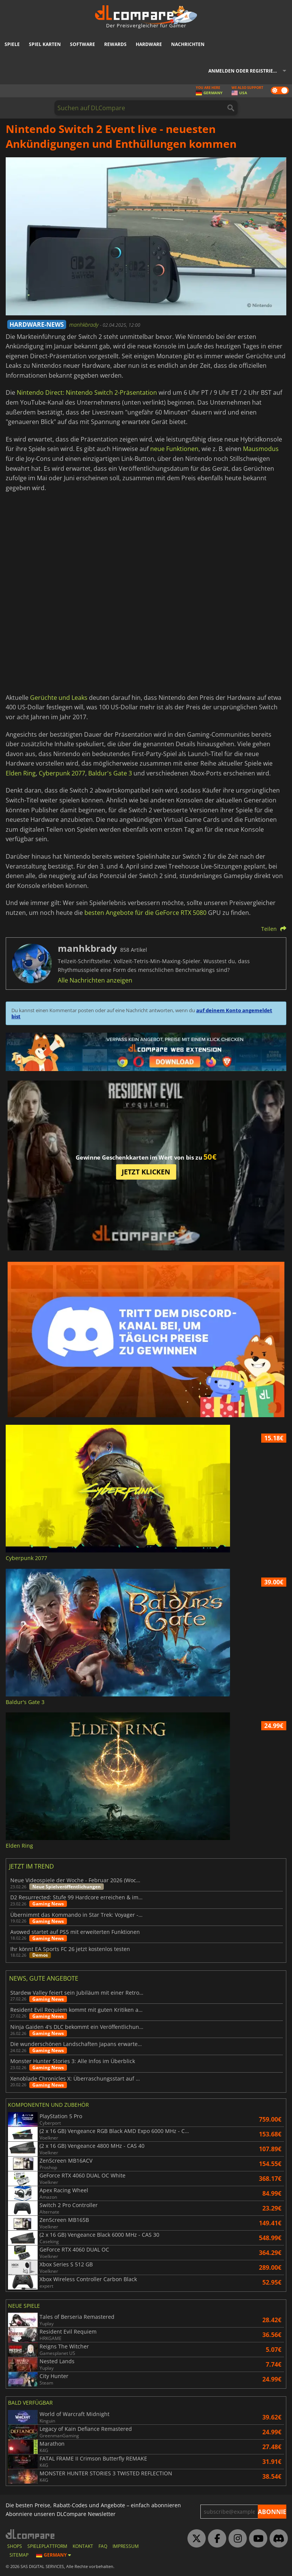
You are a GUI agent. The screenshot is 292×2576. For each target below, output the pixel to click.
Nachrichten (188, 44)
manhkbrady (84, 324)
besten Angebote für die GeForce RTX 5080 (145, 912)
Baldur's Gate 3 (110, 773)
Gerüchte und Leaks (58, 697)
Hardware (149, 44)
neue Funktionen (174, 449)
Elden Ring (21, 773)
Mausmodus (261, 449)
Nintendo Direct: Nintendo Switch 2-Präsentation (87, 392)
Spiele (12, 44)
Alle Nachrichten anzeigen (95, 980)
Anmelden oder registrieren (245, 71)
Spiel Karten (45, 44)
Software (82, 44)
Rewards (115, 44)
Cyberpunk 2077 (62, 773)
